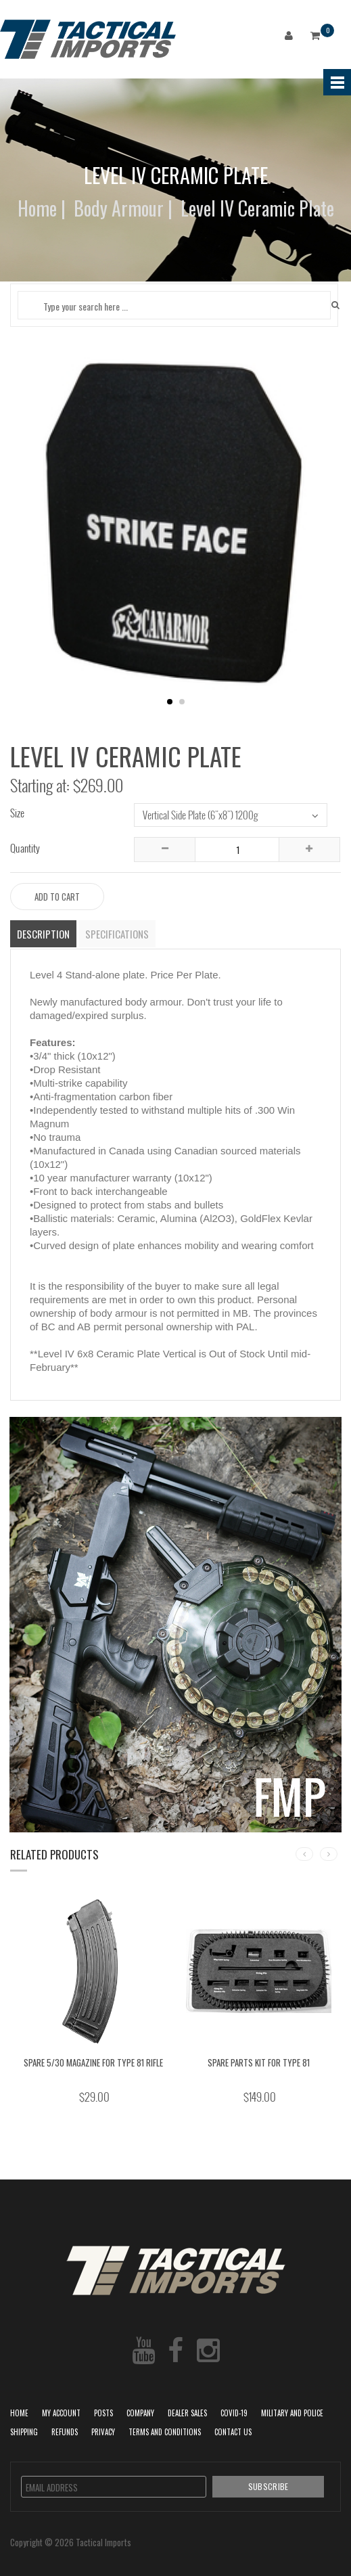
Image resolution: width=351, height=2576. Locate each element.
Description (43, 933)
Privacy (103, 2431)
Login (291, 37)
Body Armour (119, 208)
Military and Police (292, 2413)
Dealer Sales (187, 2413)
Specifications (117, 933)
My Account (61, 2413)
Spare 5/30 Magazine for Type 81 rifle (93, 2062)
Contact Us (233, 2431)
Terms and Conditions (164, 2431)
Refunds (64, 2431)
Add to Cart (57, 896)
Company (140, 2413)
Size (17, 813)
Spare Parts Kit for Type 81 (259, 2062)
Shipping (24, 2431)
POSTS (103, 2413)
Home (37, 208)
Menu (337, 82)
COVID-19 (234, 2413)
